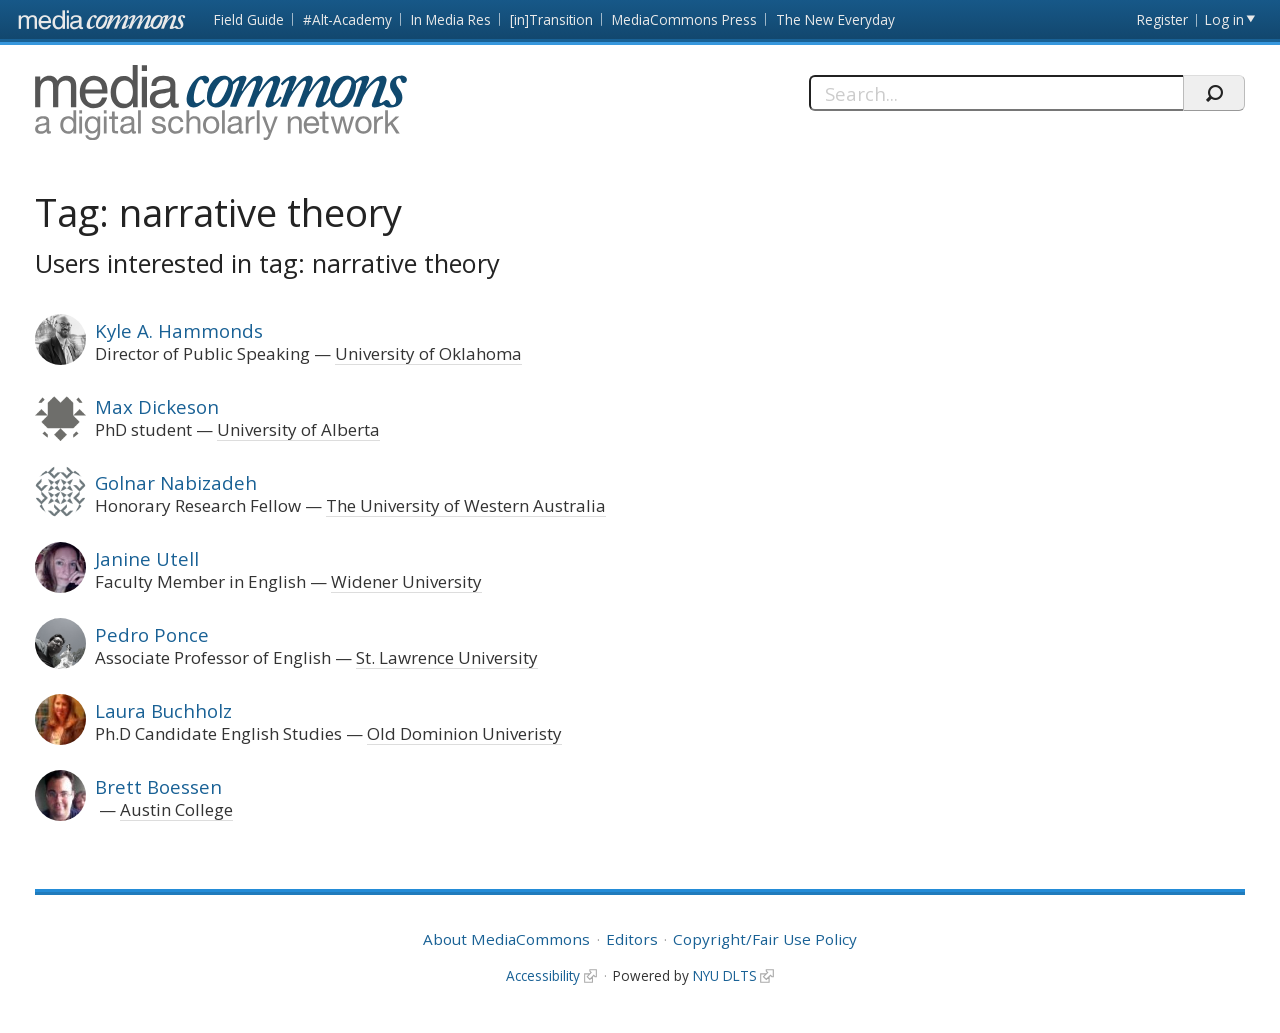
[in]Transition (551, 19)
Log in (1224, 19)
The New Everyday (835, 19)
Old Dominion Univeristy (464, 733)
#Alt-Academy (347, 19)
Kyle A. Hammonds (179, 330)
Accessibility (543, 975)
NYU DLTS (725, 975)
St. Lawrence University (447, 657)
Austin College (176, 809)
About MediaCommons (506, 939)
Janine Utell (147, 558)
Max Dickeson (157, 406)
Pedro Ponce (152, 634)
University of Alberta (298, 429)
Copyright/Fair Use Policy (765, 939)
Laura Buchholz (163, 710)
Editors (632, 939)
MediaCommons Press (684, 19)
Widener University (406, 581)
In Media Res (451, 19)
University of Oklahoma (428, 353)
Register (1162, 19)
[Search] (996, 93)
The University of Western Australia (466, 505)
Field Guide (249, 19)
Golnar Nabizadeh (176, 482)
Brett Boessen (158, 786)
